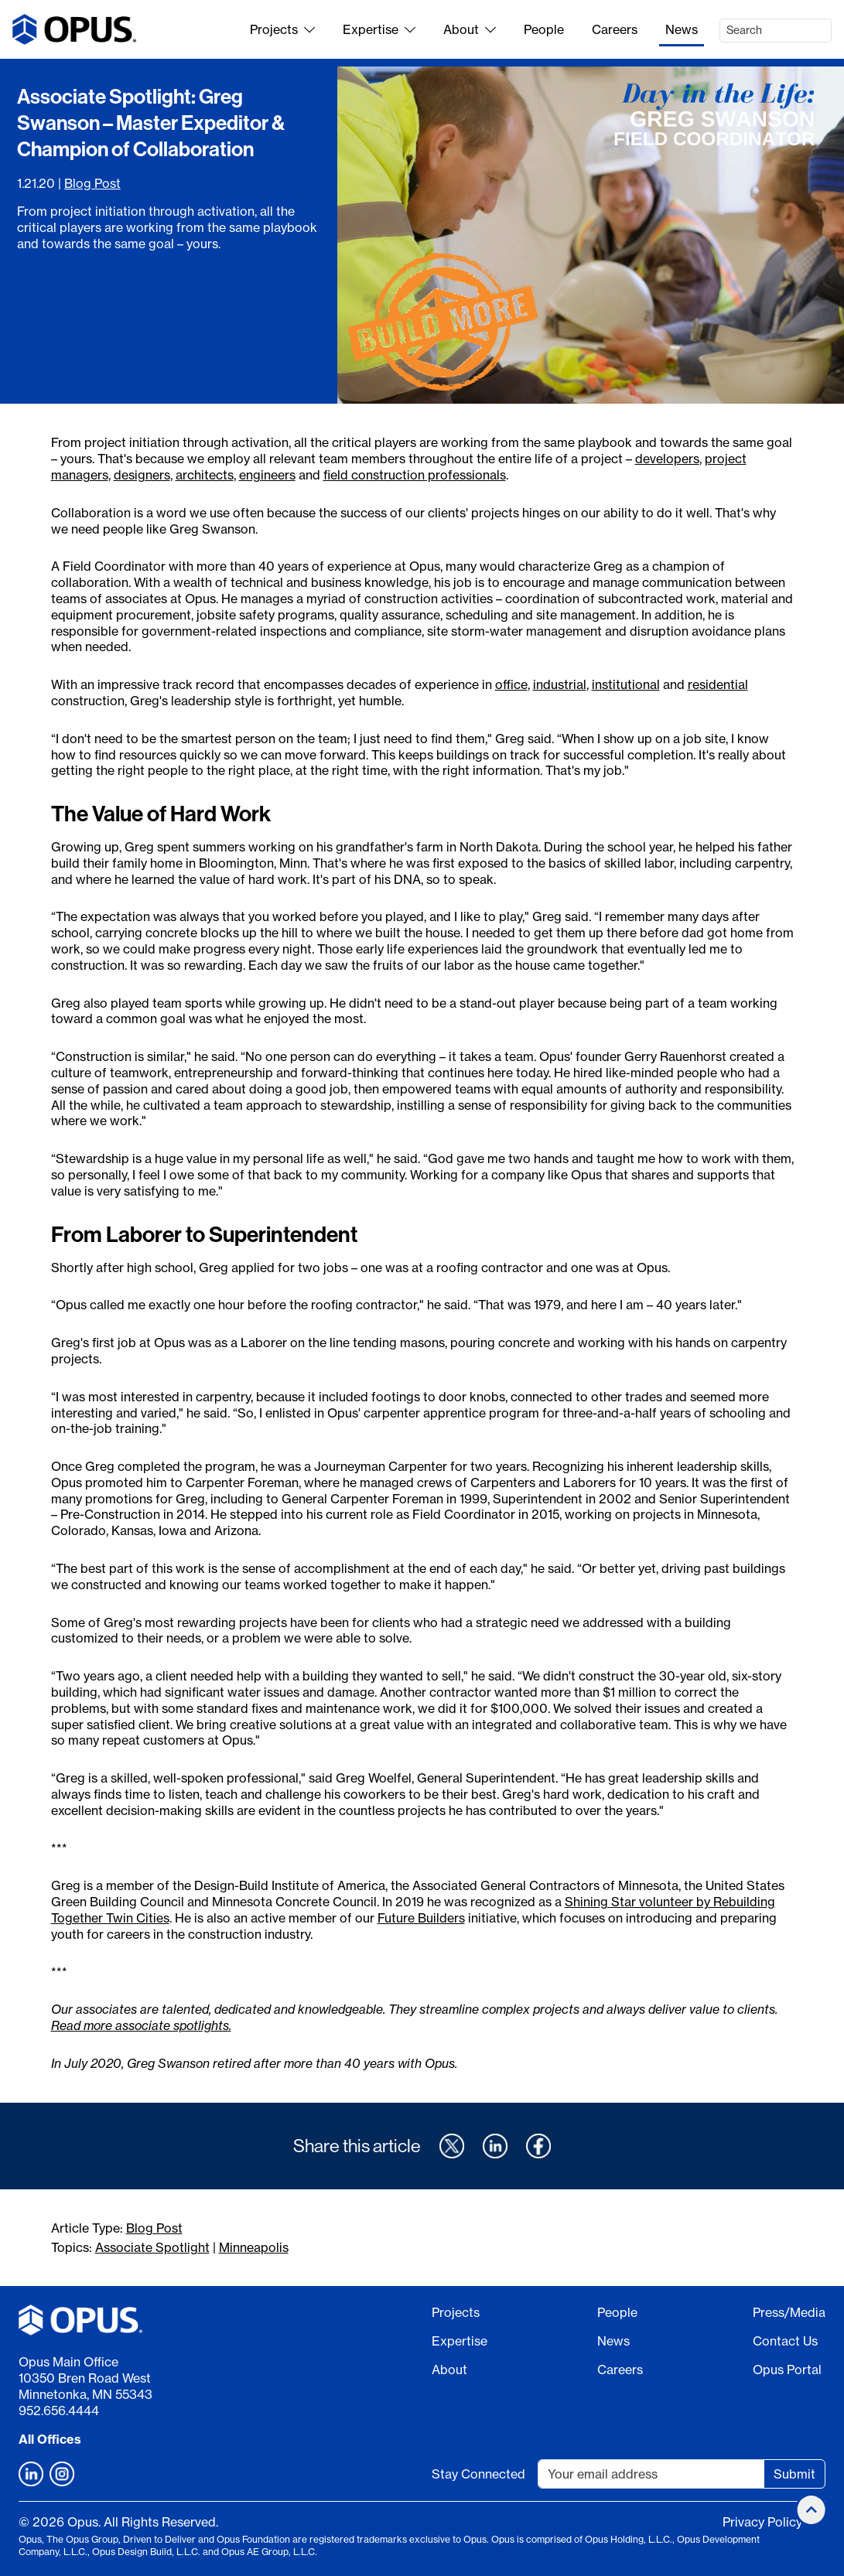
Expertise (379, 29)
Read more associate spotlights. (141, 2025)
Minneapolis (254, 2247)
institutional (626, 684)
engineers (267, 475)
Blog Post (92, 183)
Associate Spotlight (152, 2247)
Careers (614, 29)
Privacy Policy (762, 2522)
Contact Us (785, 2341)
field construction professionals (414, 475)
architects (205, 475)
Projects (282, 29)
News (681, 29)
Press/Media (789, 2312)
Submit (794, 2474)
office (511, 684)
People (544, 29)
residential (718, 684)
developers (667, 458)
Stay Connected (478, 2474)
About (469, 29)
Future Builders (421, 1918)
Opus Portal (787, 2369)
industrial (559, 684)
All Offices (50, 2439)
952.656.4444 (59, 2410)
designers (142, 475)
